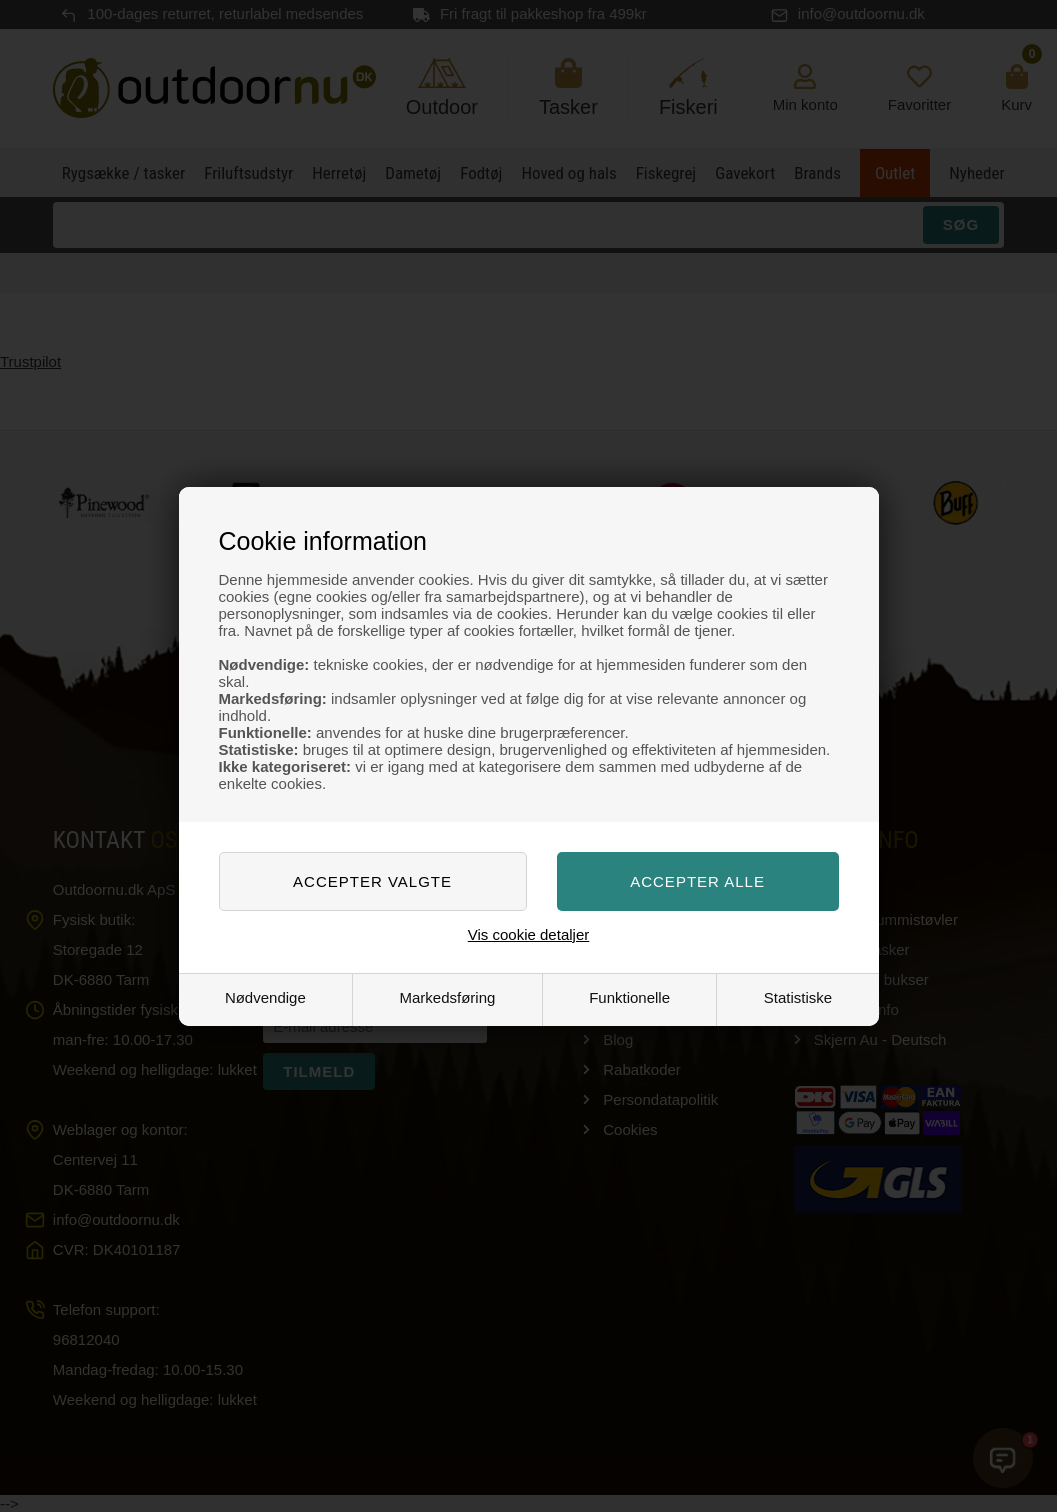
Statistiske (798, 997)
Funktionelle (629, 997)
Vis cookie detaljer (528, 934)
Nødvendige (265, 997)
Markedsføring (448, 997)
